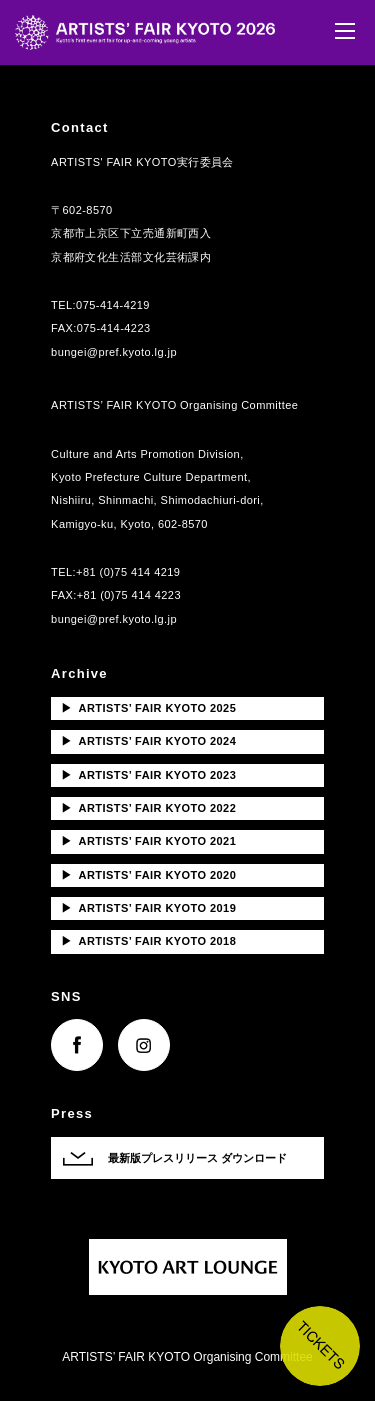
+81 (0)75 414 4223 (129, 595)
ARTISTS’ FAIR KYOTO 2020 (148, 875)
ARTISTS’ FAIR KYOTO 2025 (148, 708)
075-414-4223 (114, 328)
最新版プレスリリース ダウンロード (197, 1158)
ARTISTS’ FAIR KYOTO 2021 (148, 841)
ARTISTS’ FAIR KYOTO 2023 (148, 775)
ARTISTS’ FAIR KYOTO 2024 (148, 741)
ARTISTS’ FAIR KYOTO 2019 (148, 908)
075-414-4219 (113, 305)
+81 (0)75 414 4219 (128, 572)
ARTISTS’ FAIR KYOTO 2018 (148, 941)
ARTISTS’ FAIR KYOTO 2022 (148, 808)
